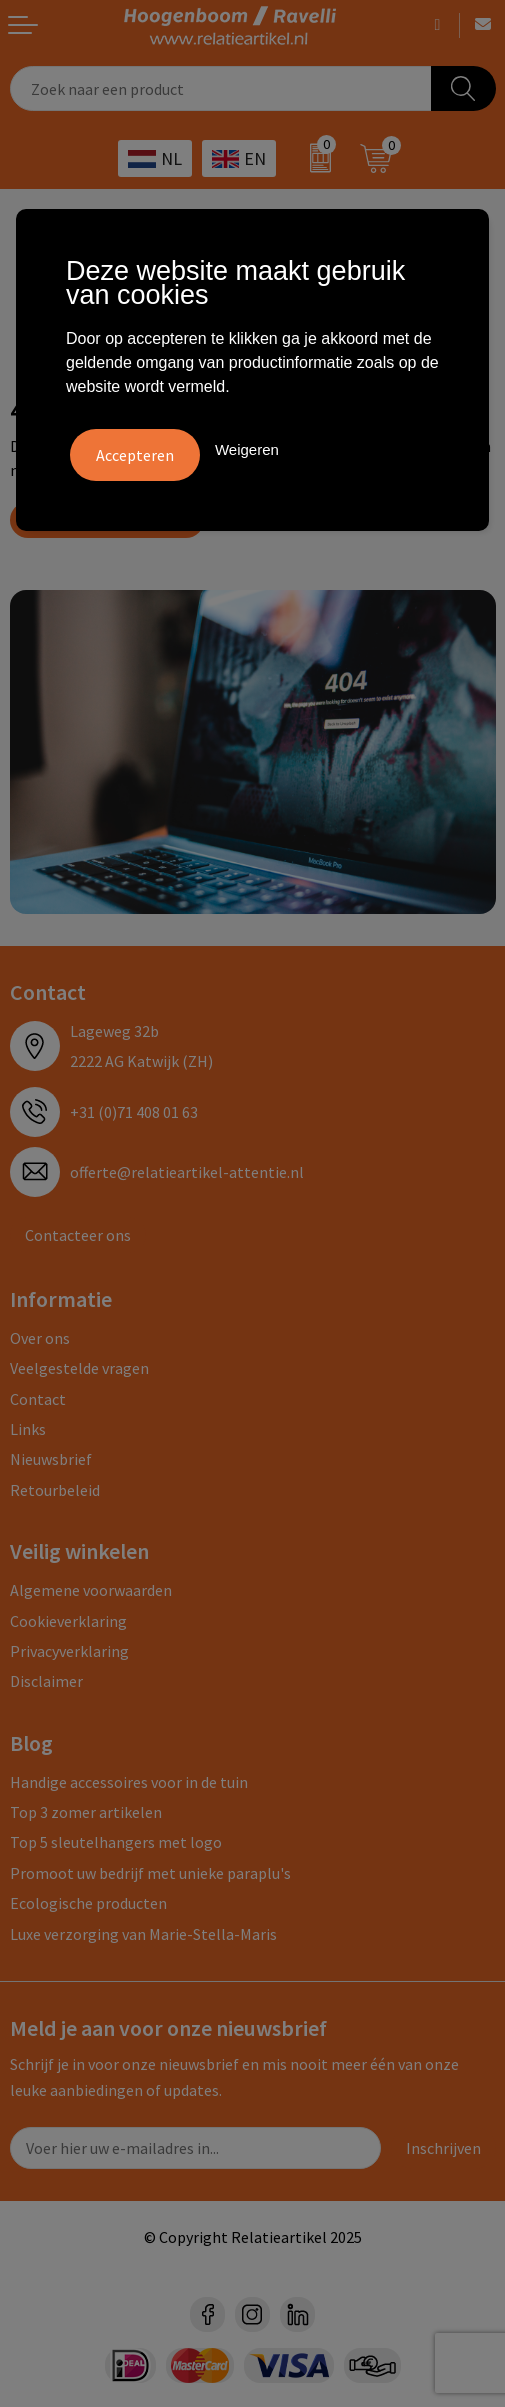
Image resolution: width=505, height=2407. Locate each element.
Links (28, 1429)
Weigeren (247, 449)
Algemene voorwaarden (91, 1590)
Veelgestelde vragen (79, 1368)
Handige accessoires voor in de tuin (129, 1782)
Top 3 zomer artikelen (86, 1812)
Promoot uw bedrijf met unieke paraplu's (150, 1873)
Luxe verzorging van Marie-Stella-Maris (143, 1934)
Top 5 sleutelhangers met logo (116, 1842)
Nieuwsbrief (51, 1459)
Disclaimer (46, 1681)
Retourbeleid (55, 1490)
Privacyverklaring (69, 1651)
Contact (38, 1399)
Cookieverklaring (68, 1621)
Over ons (40, 1338)
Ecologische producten (88, 1903)
